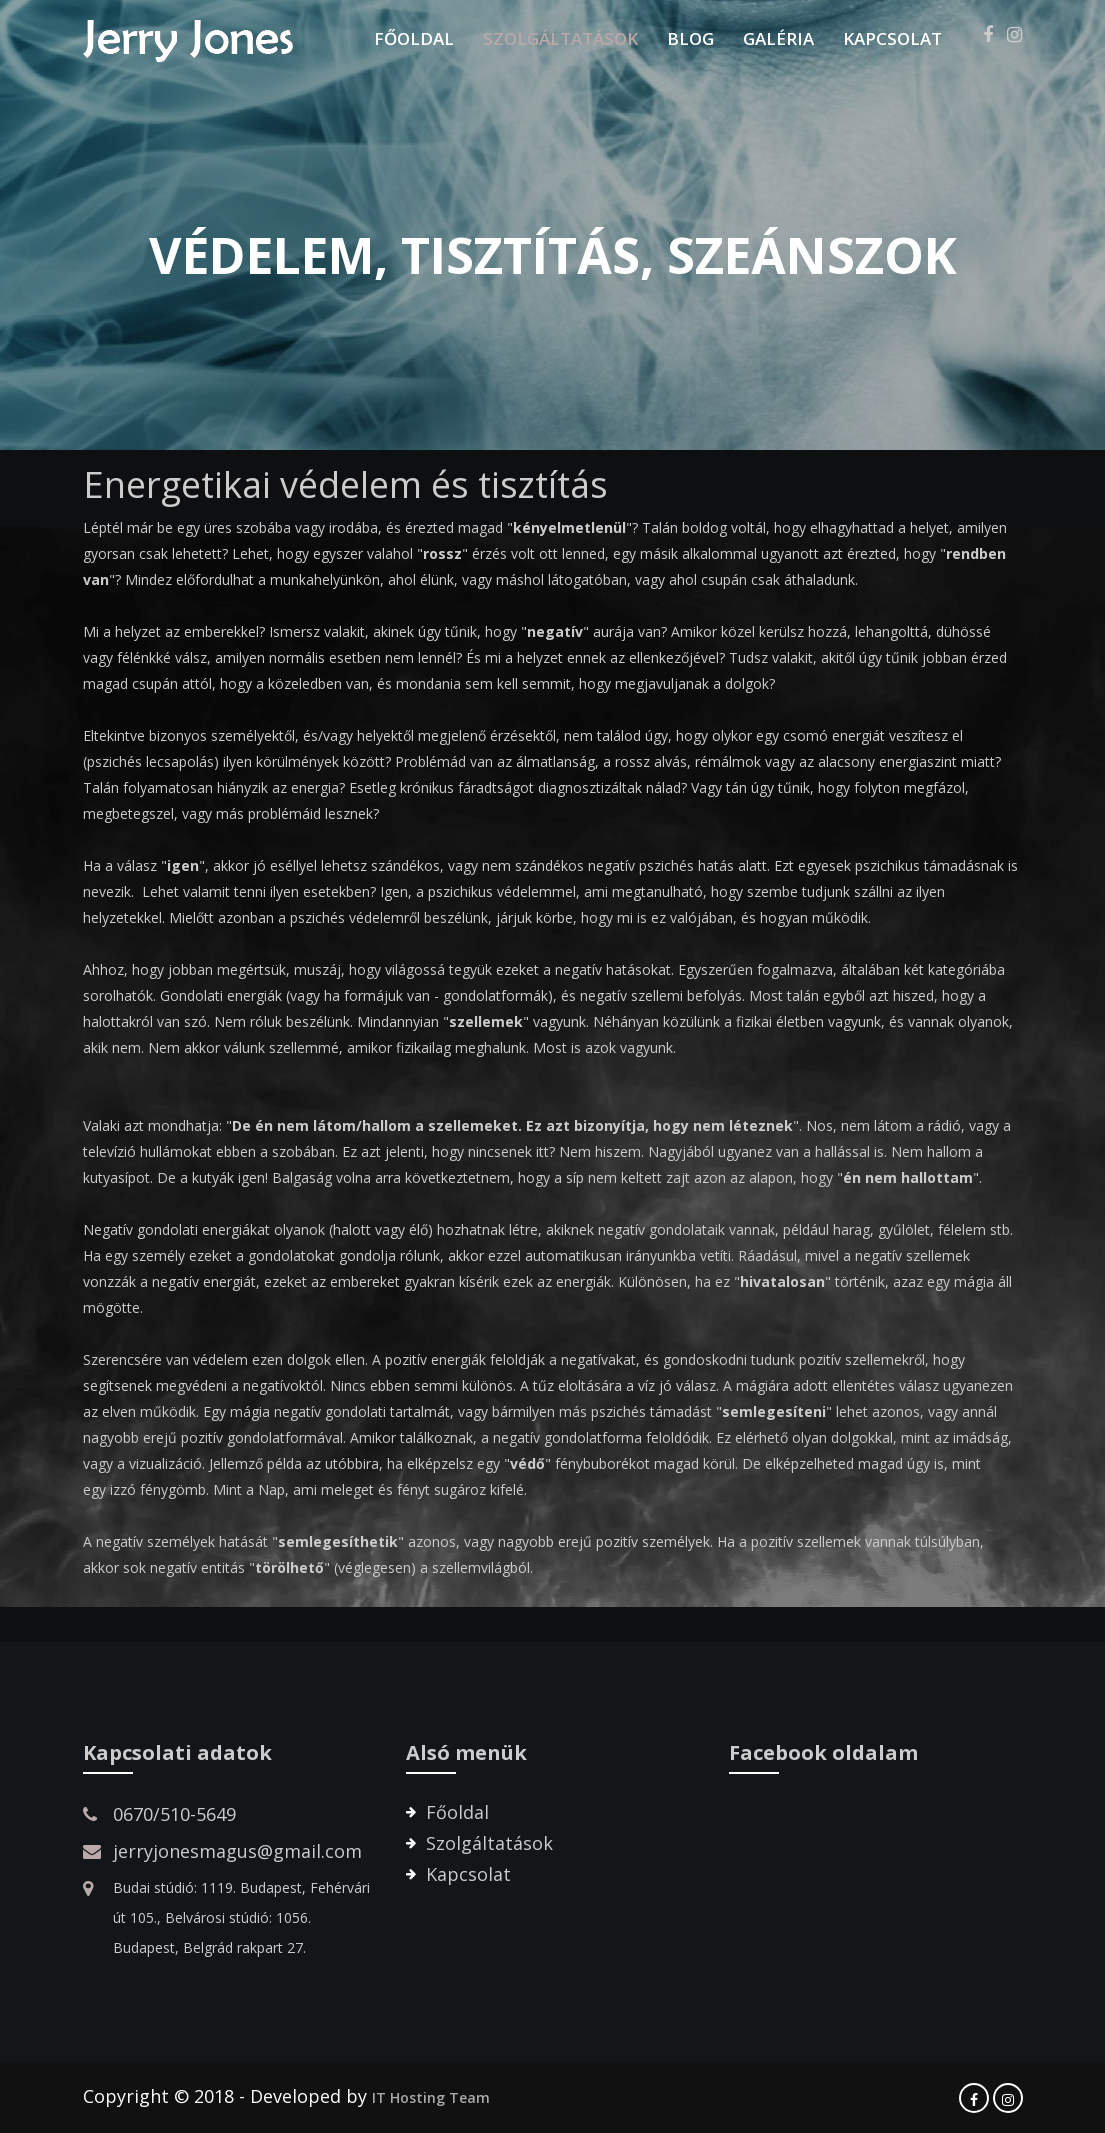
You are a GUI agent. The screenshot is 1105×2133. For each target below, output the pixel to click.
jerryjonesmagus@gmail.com (237, 1851)
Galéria (778, 38)
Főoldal (414, 38)
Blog (690, 38)
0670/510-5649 (174, 1814)
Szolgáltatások (560, 38)
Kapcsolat (892, 38)
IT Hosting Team (431, 2097)
